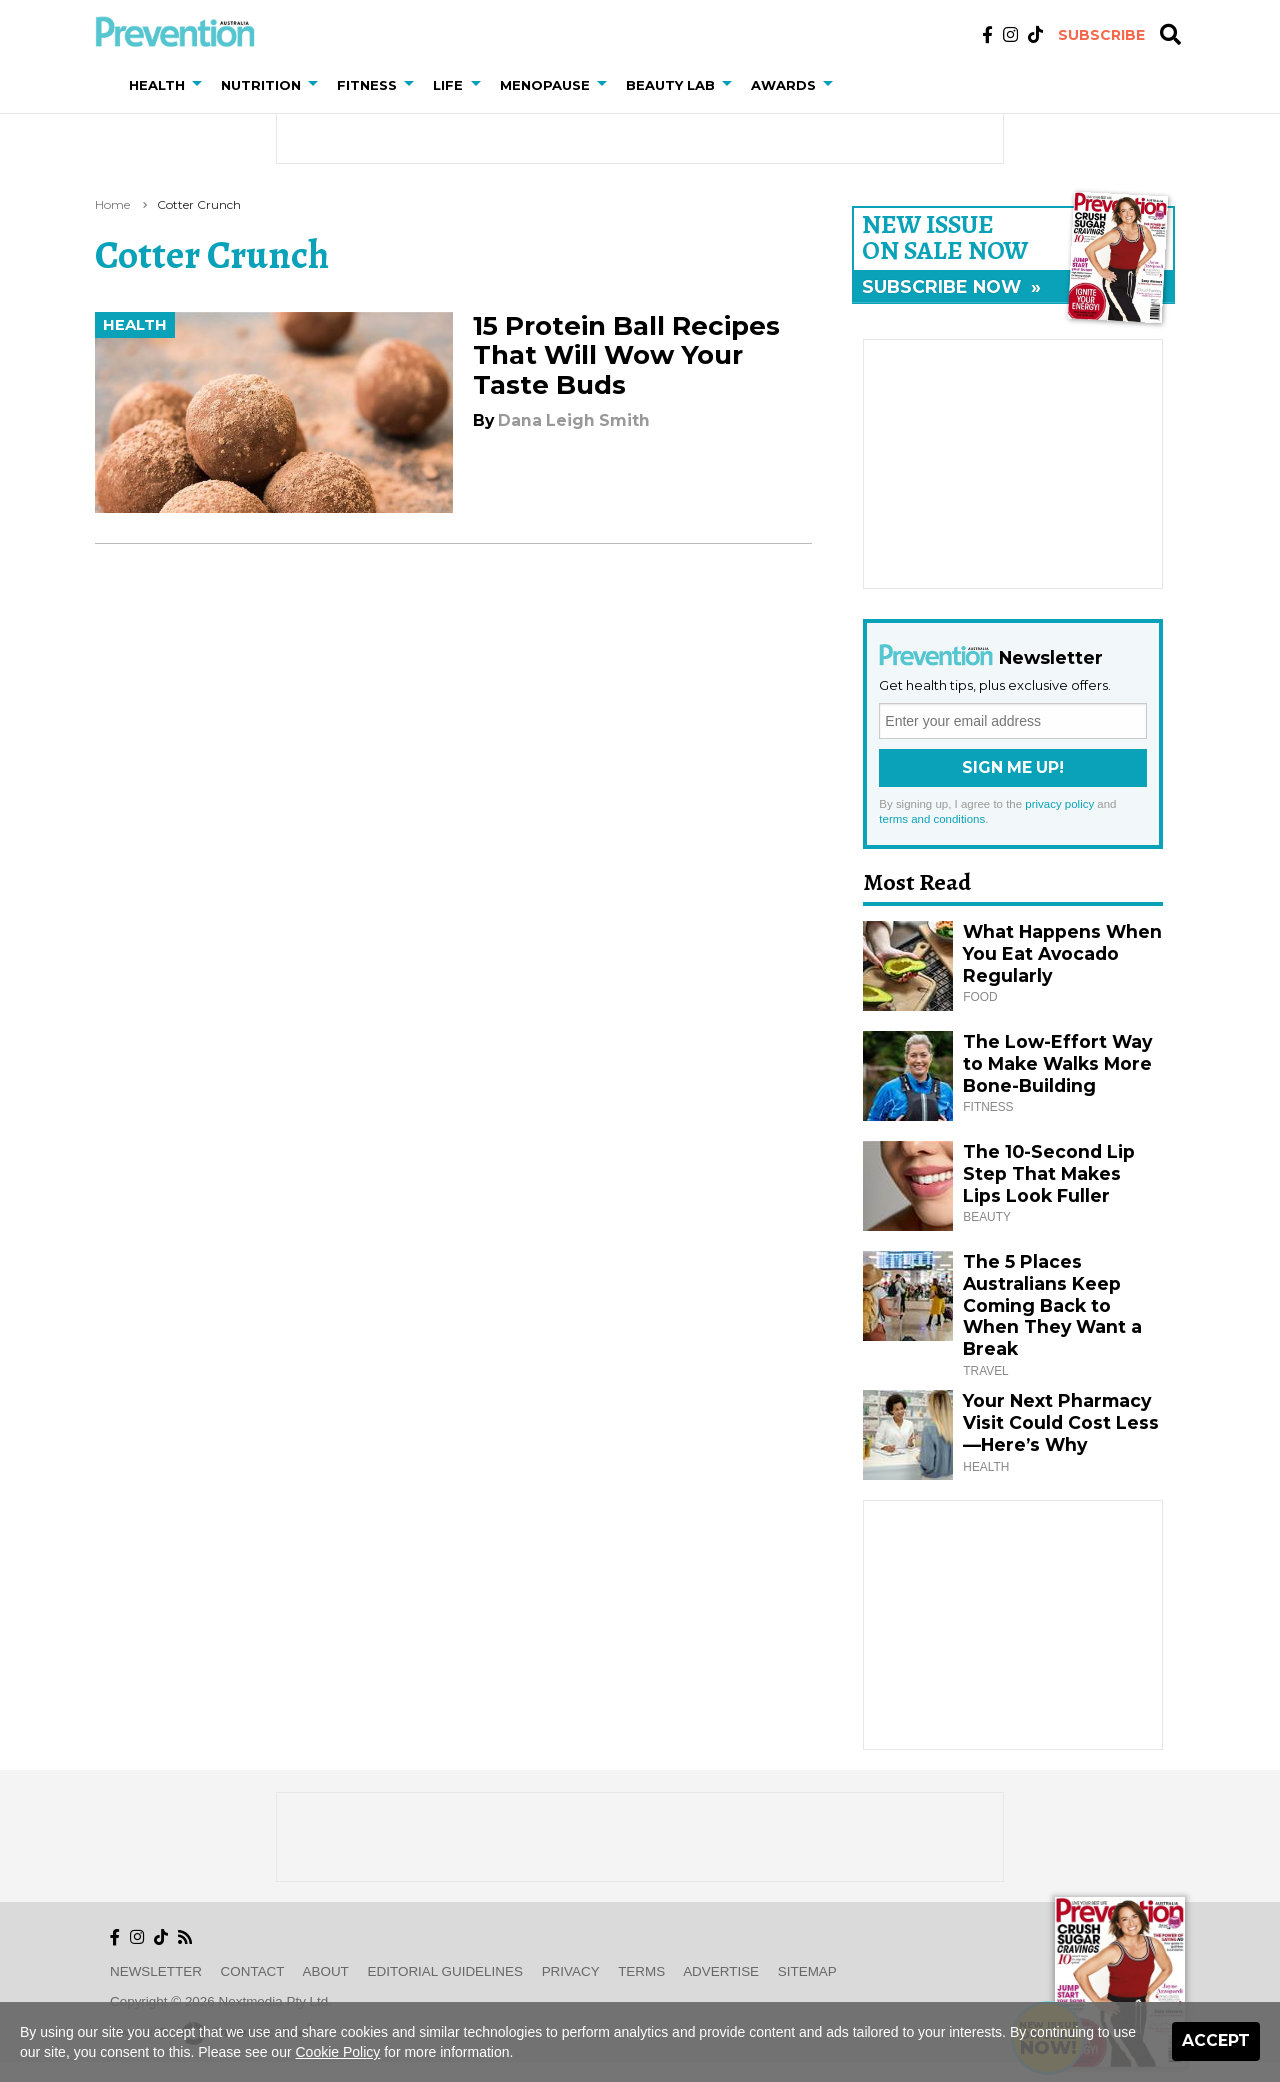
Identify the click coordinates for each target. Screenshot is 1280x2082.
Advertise (721, 1971)
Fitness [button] (367, 85)
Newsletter (156, 1971)
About (326, 1971)
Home (112, 204)
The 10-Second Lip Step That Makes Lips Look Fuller (1049, 1173)
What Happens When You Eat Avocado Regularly (1062, 953)
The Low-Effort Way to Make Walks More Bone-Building (1057, 1063)
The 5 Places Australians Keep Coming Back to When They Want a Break (1052, 1305)
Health (135, 325)
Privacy (571, 1971)
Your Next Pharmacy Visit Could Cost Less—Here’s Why (1061, 1422)
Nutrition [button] (261, 85)
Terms (641, 1971)
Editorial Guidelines (445, 1971)
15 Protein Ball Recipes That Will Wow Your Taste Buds (626, 355)
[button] (201, 85)
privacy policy (1059, 804)
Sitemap (807, 1971)
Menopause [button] (545, 85)
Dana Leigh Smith (574, 420)
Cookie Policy (338, 2052)
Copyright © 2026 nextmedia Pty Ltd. (221, 2001)
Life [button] (448, 85)
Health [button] (157, 85)
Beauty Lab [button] (670, 85)
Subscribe (1101, 35)
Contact (253, 1971)
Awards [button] (783, 85)
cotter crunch (199, 204)
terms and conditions (932, 819)
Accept (1216, 2040)
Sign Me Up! (1013, 767)
